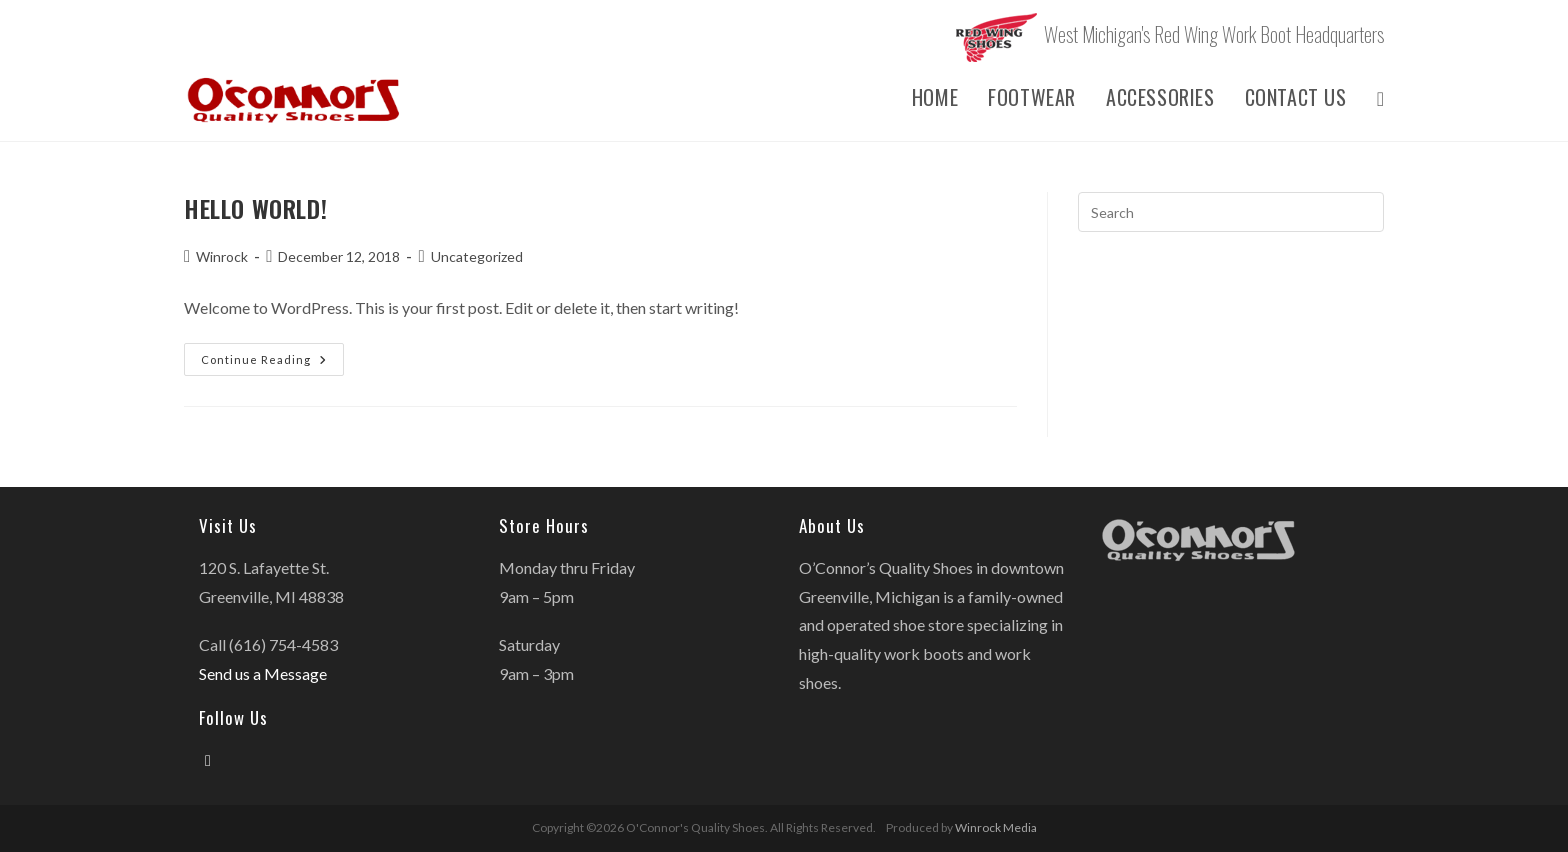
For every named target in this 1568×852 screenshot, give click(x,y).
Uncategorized (477, 256)
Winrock (222, 256)
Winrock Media (996, 827)
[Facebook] (208, 760)
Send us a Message (263, 673)
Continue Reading (272, 363)
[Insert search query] (1231, 212)
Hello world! (255, 208)
